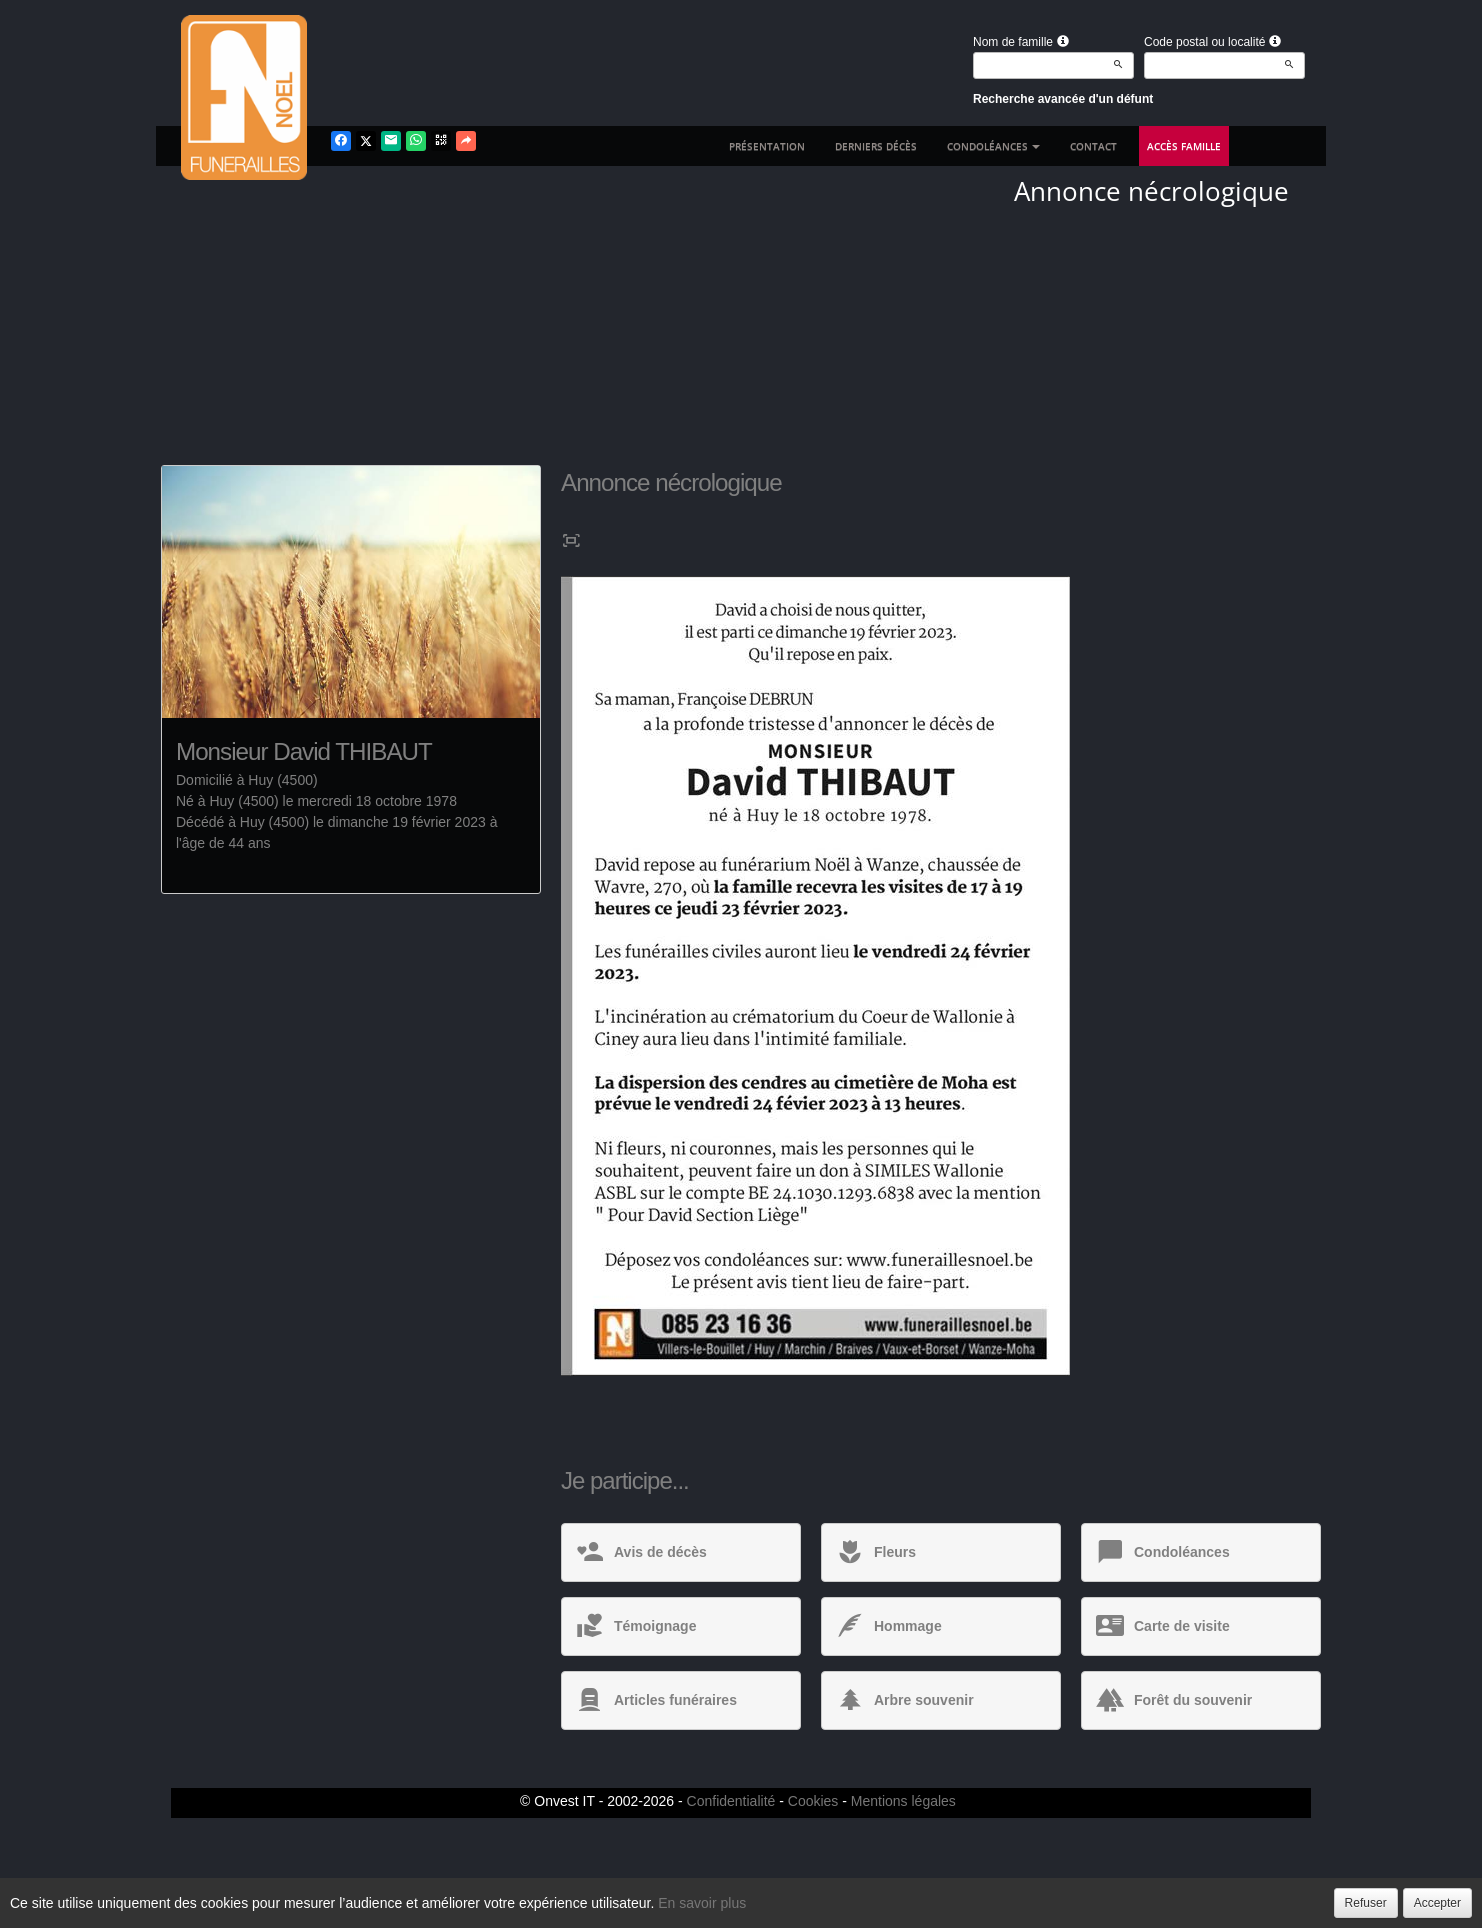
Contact (1093, 146)
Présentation (767, 146)
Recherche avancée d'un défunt (1063, 99)
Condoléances (993, 146)
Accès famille (1184, 146)
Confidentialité (731, 1801)
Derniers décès (876, 146)
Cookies (813, 1801)
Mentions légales (903, 1801)
